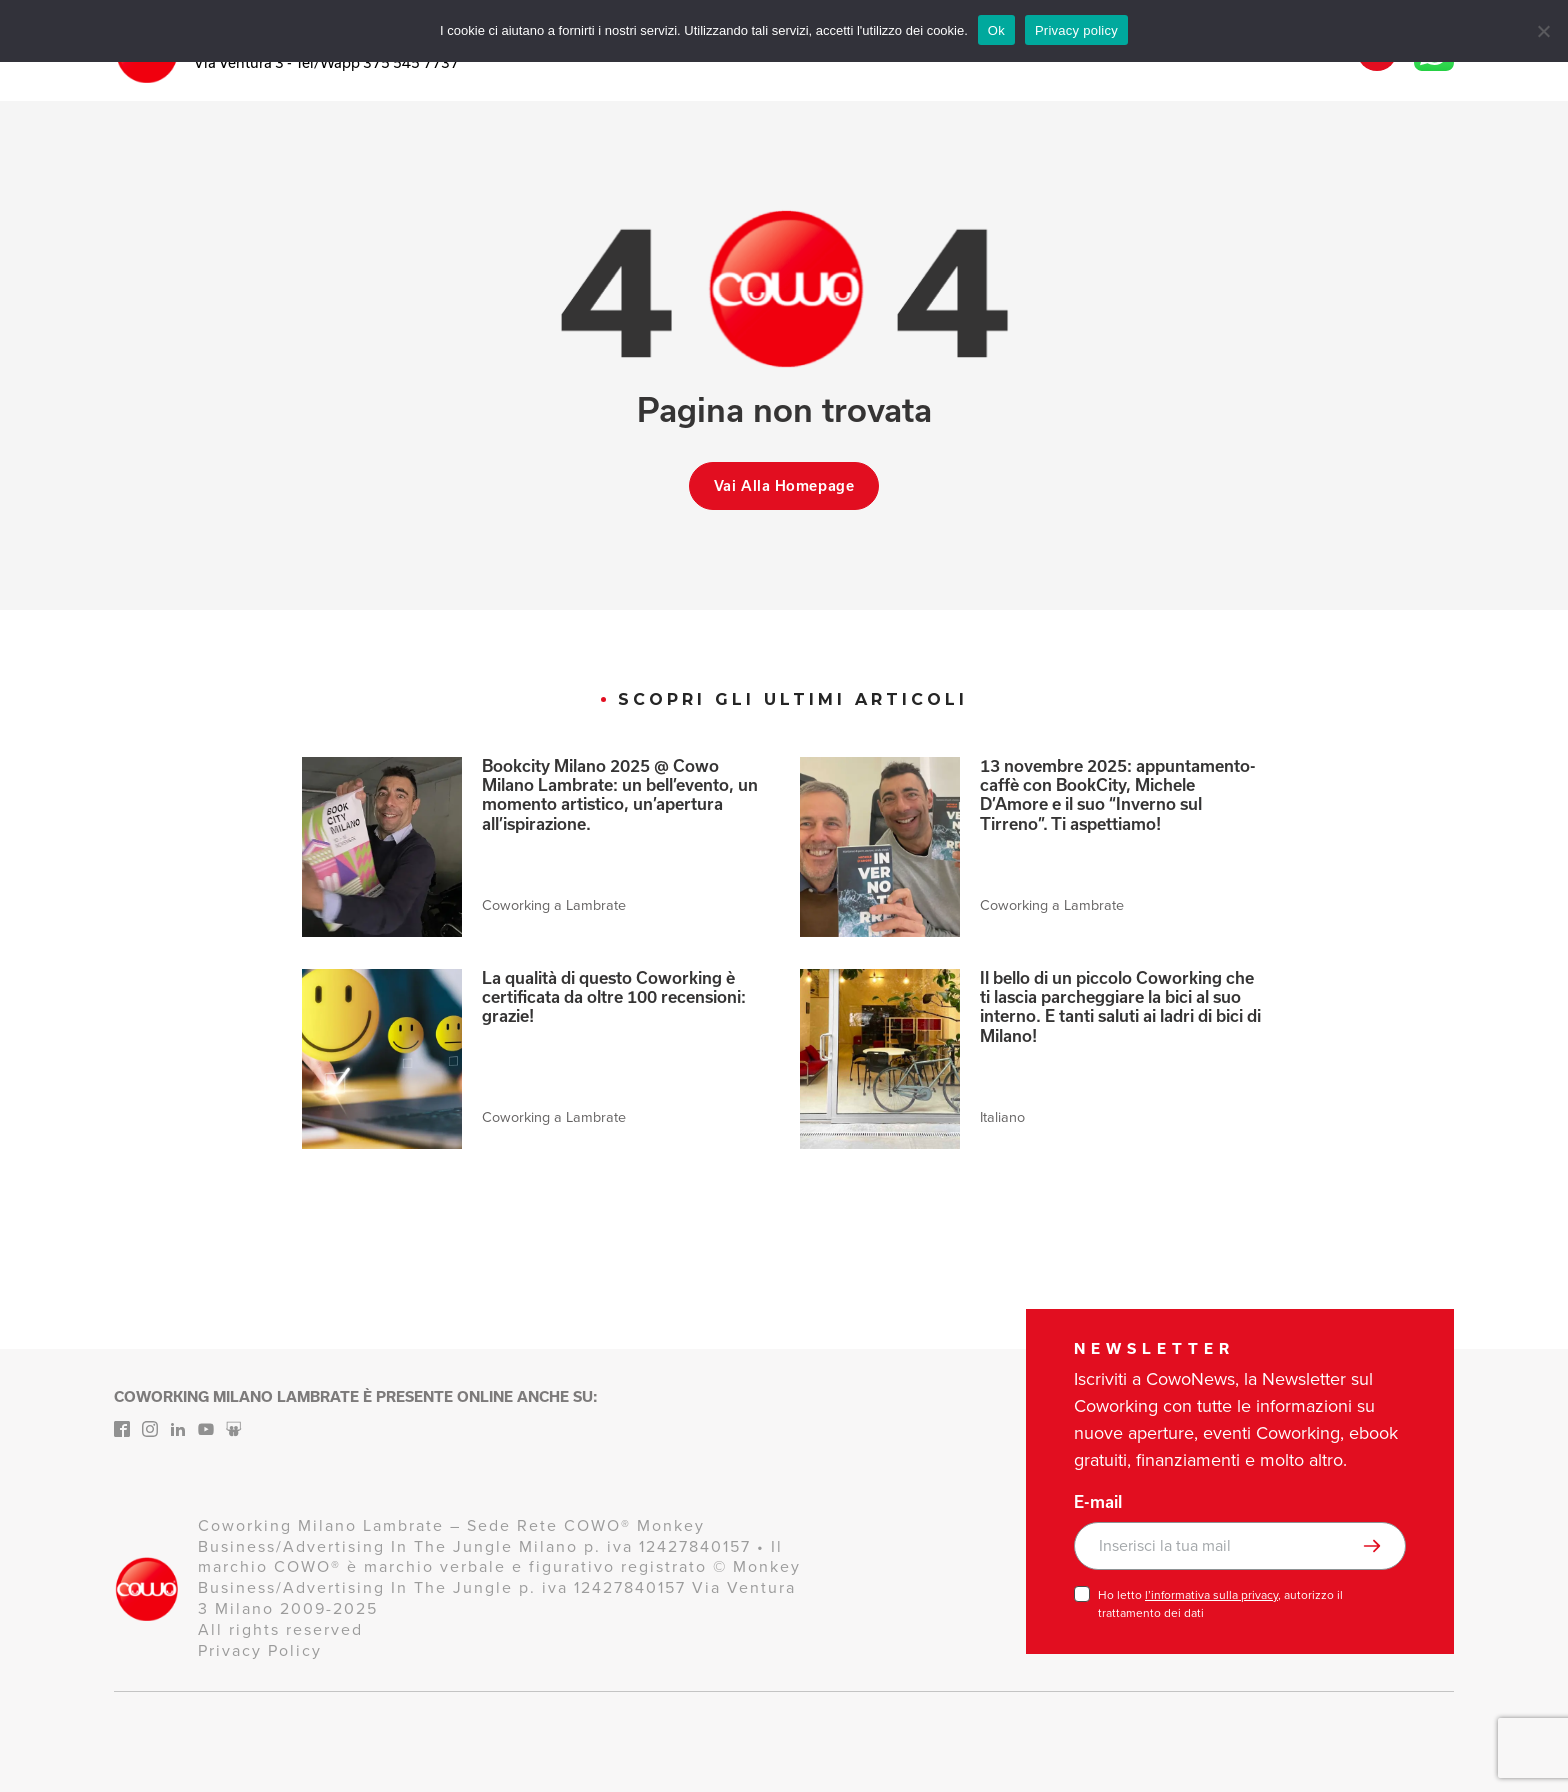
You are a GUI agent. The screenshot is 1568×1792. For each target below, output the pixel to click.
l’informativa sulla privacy (1211, 1595)
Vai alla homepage (784, 486)
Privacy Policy (260, 1650)
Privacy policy (1076, 30)
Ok (996, 30)
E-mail (1098, 1502)
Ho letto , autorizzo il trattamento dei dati (1220, 1604)
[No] (1543, 31)
